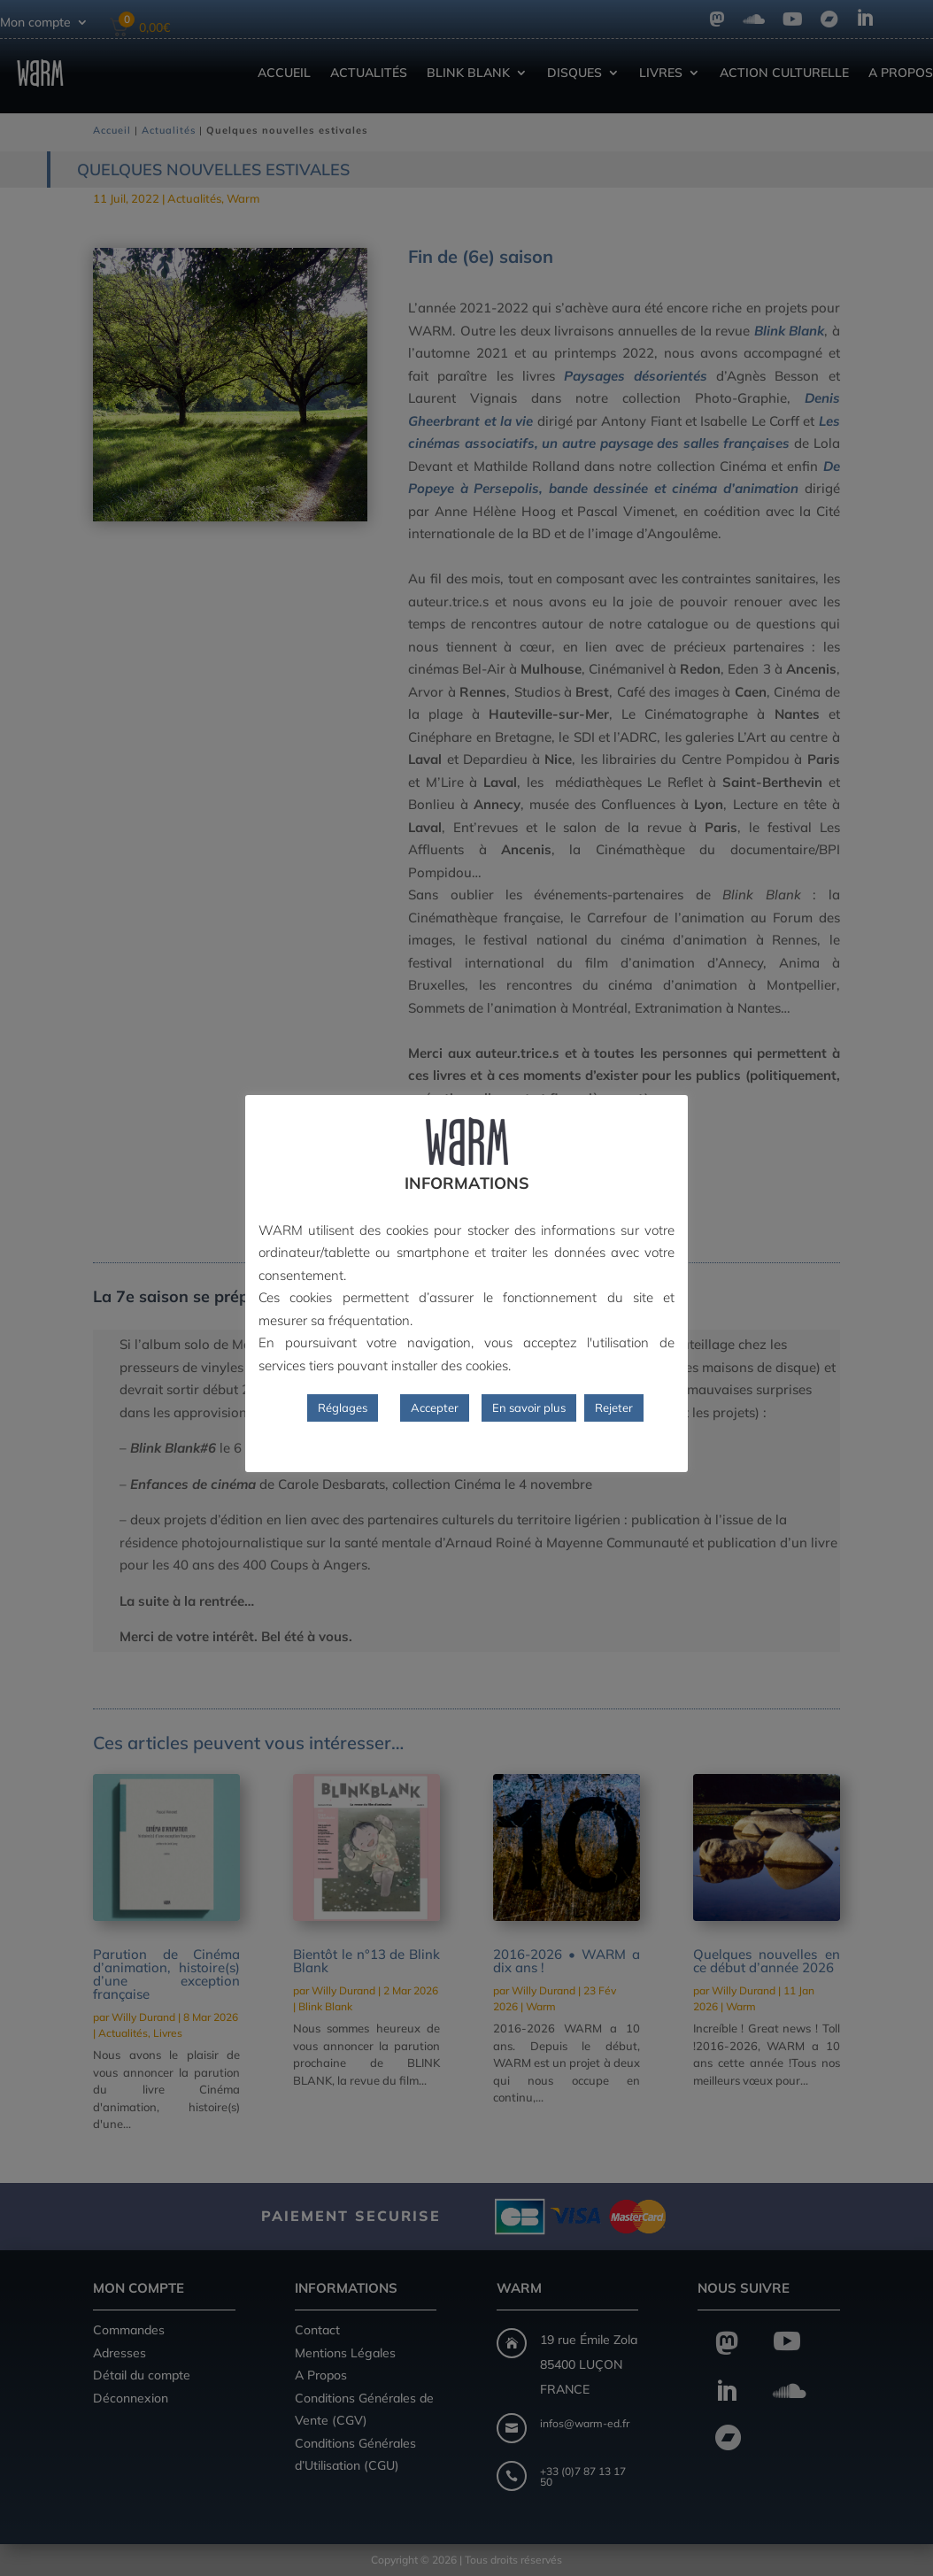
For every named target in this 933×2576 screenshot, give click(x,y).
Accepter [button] (435, 1407)
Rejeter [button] (614, 1407)
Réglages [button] (342, 1407)
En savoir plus (529, 1407)
